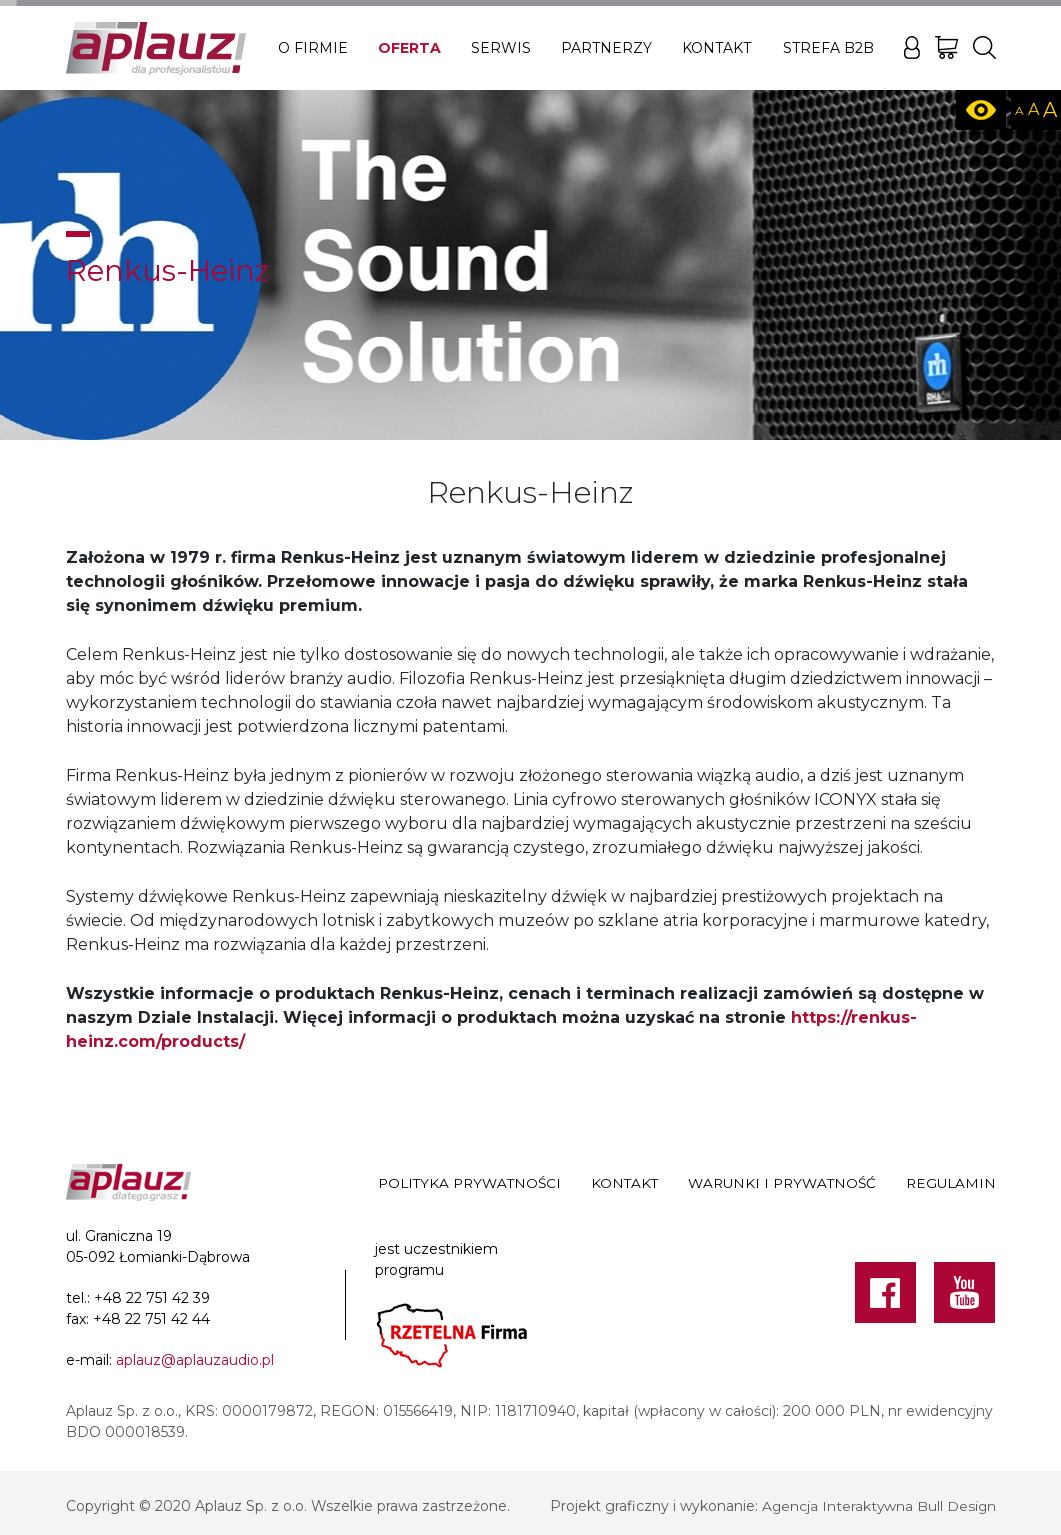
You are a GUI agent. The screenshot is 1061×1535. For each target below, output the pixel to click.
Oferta (409, 48)
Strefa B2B (828, 48)
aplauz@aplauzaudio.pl (195, 1360)
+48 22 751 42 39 (152, 1298)
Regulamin (951, 1184)
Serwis (501, 48)
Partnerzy (606, 48)
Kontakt (716, 48)
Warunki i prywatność (782, 1184)
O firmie (313, 48)
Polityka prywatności (469, 1184)
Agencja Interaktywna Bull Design (877, 1506)
